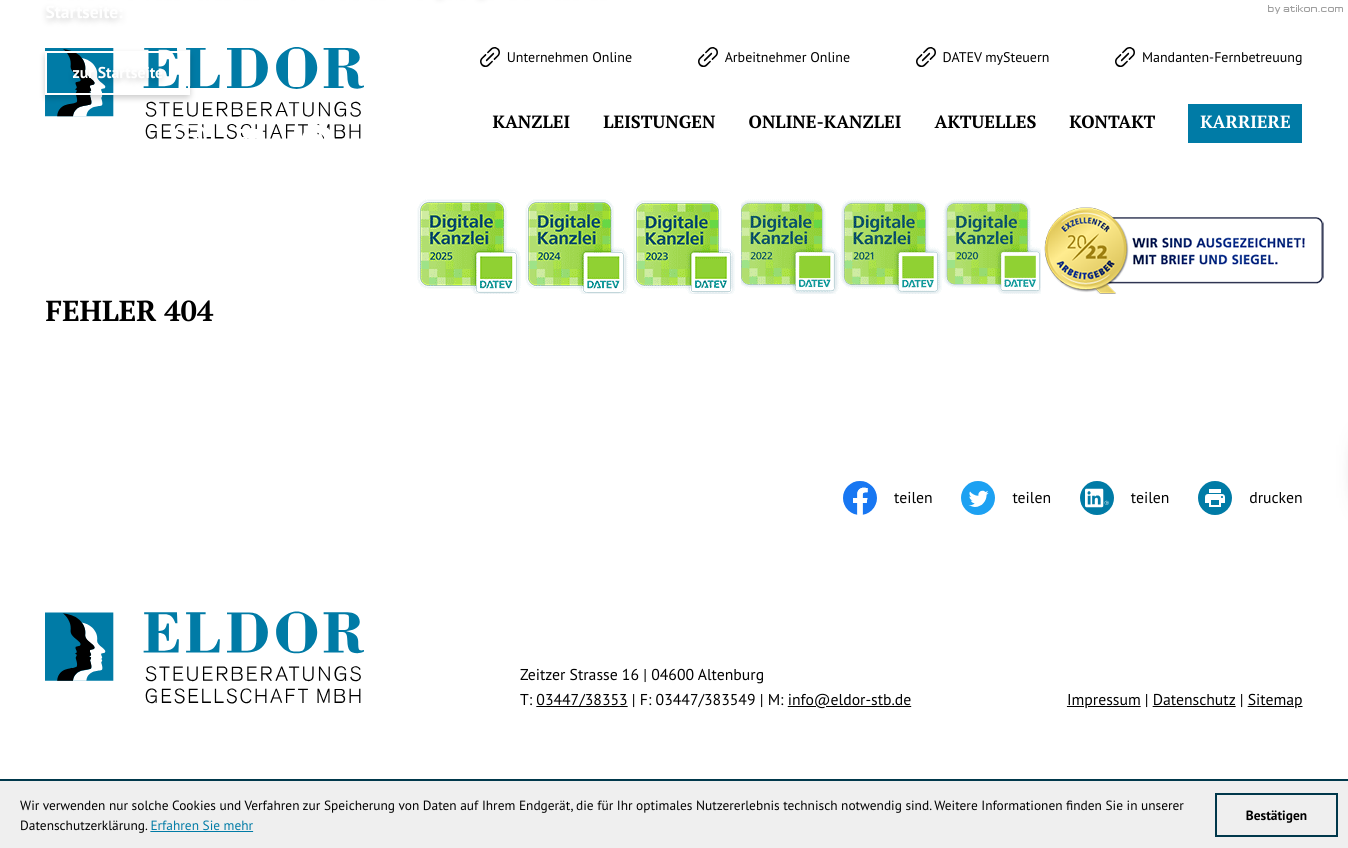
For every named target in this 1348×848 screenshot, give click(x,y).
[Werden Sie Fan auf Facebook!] (126, 142)
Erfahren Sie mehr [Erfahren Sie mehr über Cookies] (201, 825)
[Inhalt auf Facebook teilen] (902, 498)
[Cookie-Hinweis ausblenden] (976, 472)
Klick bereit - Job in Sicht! (1174, 471)
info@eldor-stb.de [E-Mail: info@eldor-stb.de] (849, 700)
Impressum (1104, 700)
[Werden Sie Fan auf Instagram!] (190, 142)
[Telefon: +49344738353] (581, 700)
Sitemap (1275, 700)
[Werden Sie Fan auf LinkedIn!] (254, 142)
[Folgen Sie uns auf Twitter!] (62, 142)
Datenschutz (1194, 700)
